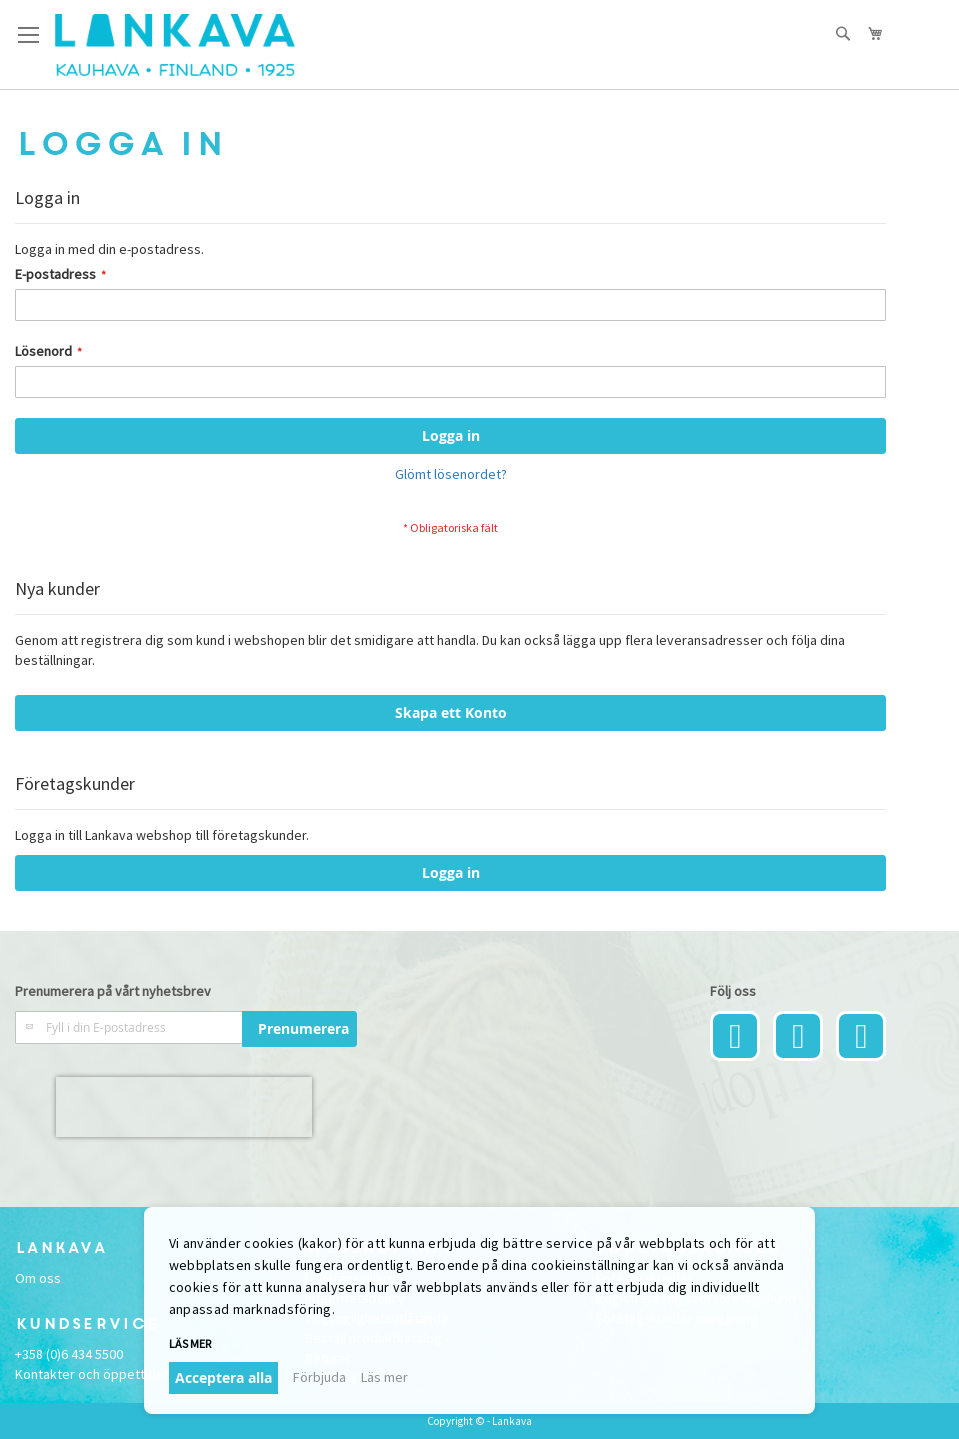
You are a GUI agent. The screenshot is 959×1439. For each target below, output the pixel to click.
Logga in (451, 872)
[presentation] (184, 1107)
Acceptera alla (223, 1377)
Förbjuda (319, 1377)
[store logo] (175, 45)
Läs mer (190, 1343)
